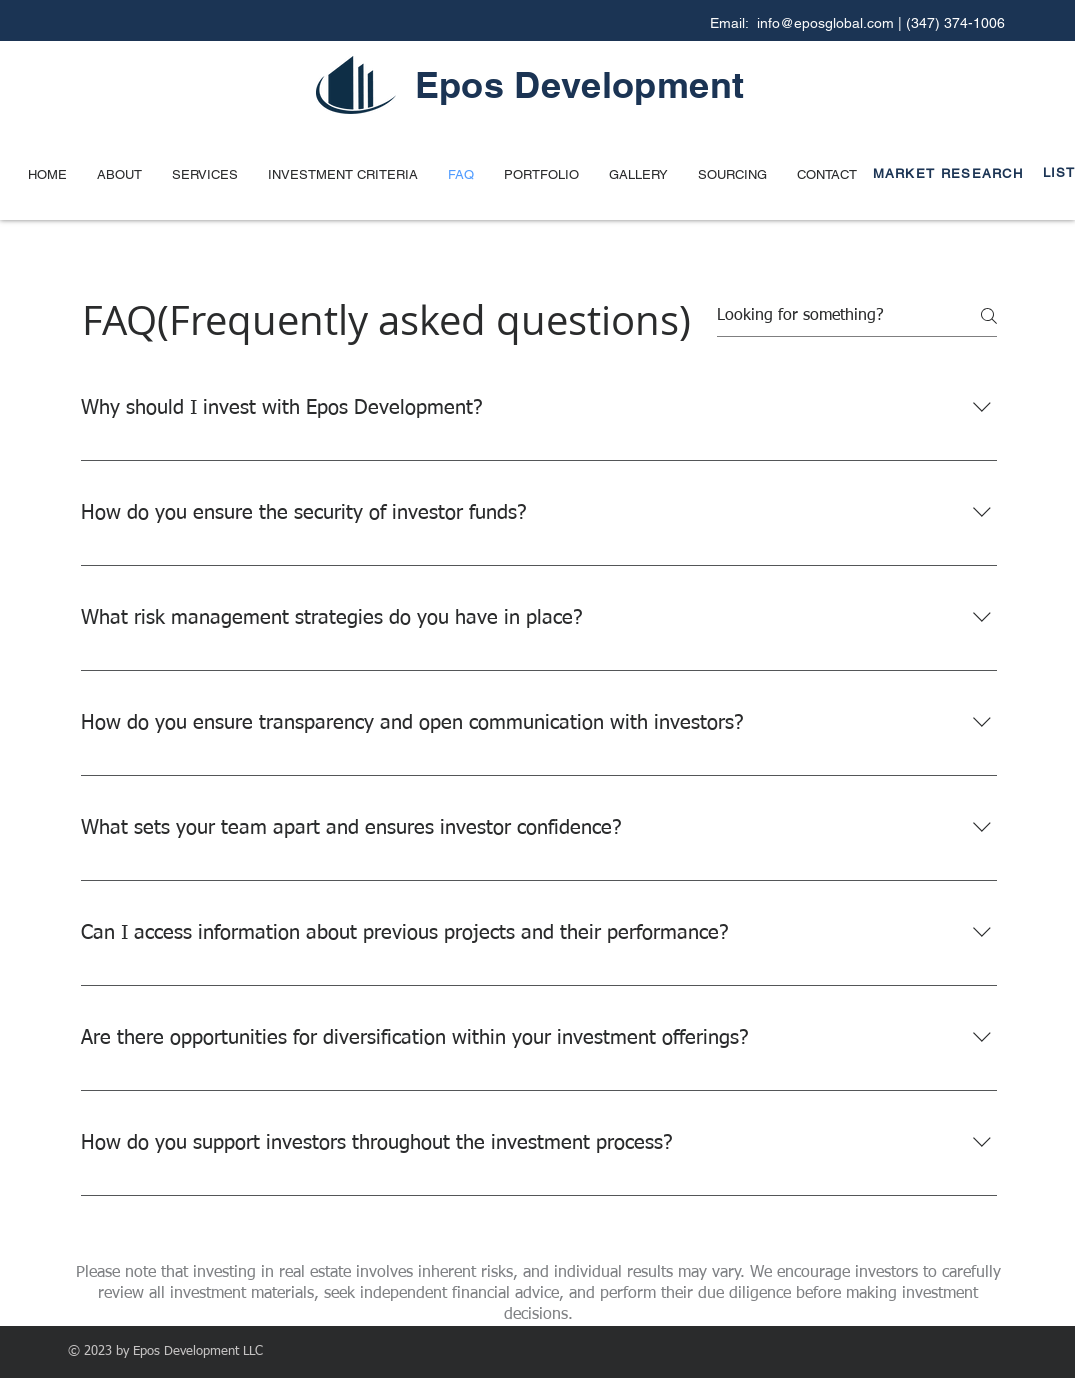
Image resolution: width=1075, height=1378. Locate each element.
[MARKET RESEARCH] (955, 173)
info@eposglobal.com (825, 23)
